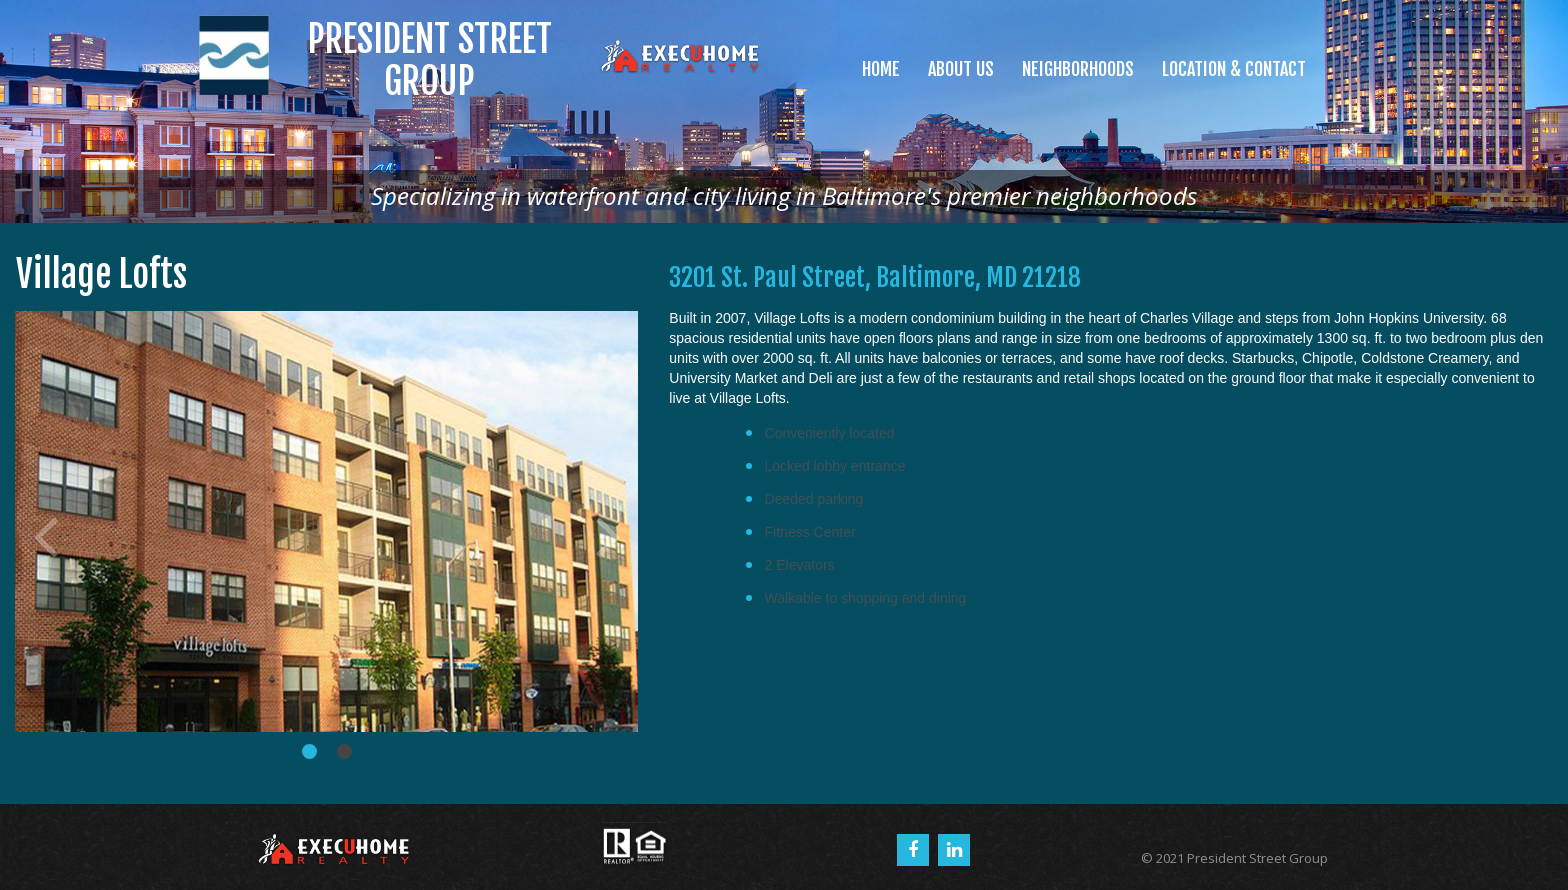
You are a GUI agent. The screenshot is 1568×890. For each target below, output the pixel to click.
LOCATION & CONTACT (1234, 69)
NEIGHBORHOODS (1078, 69)
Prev (45, 535)
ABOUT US (961, 69)
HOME (881, 69)
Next (608, 535)
